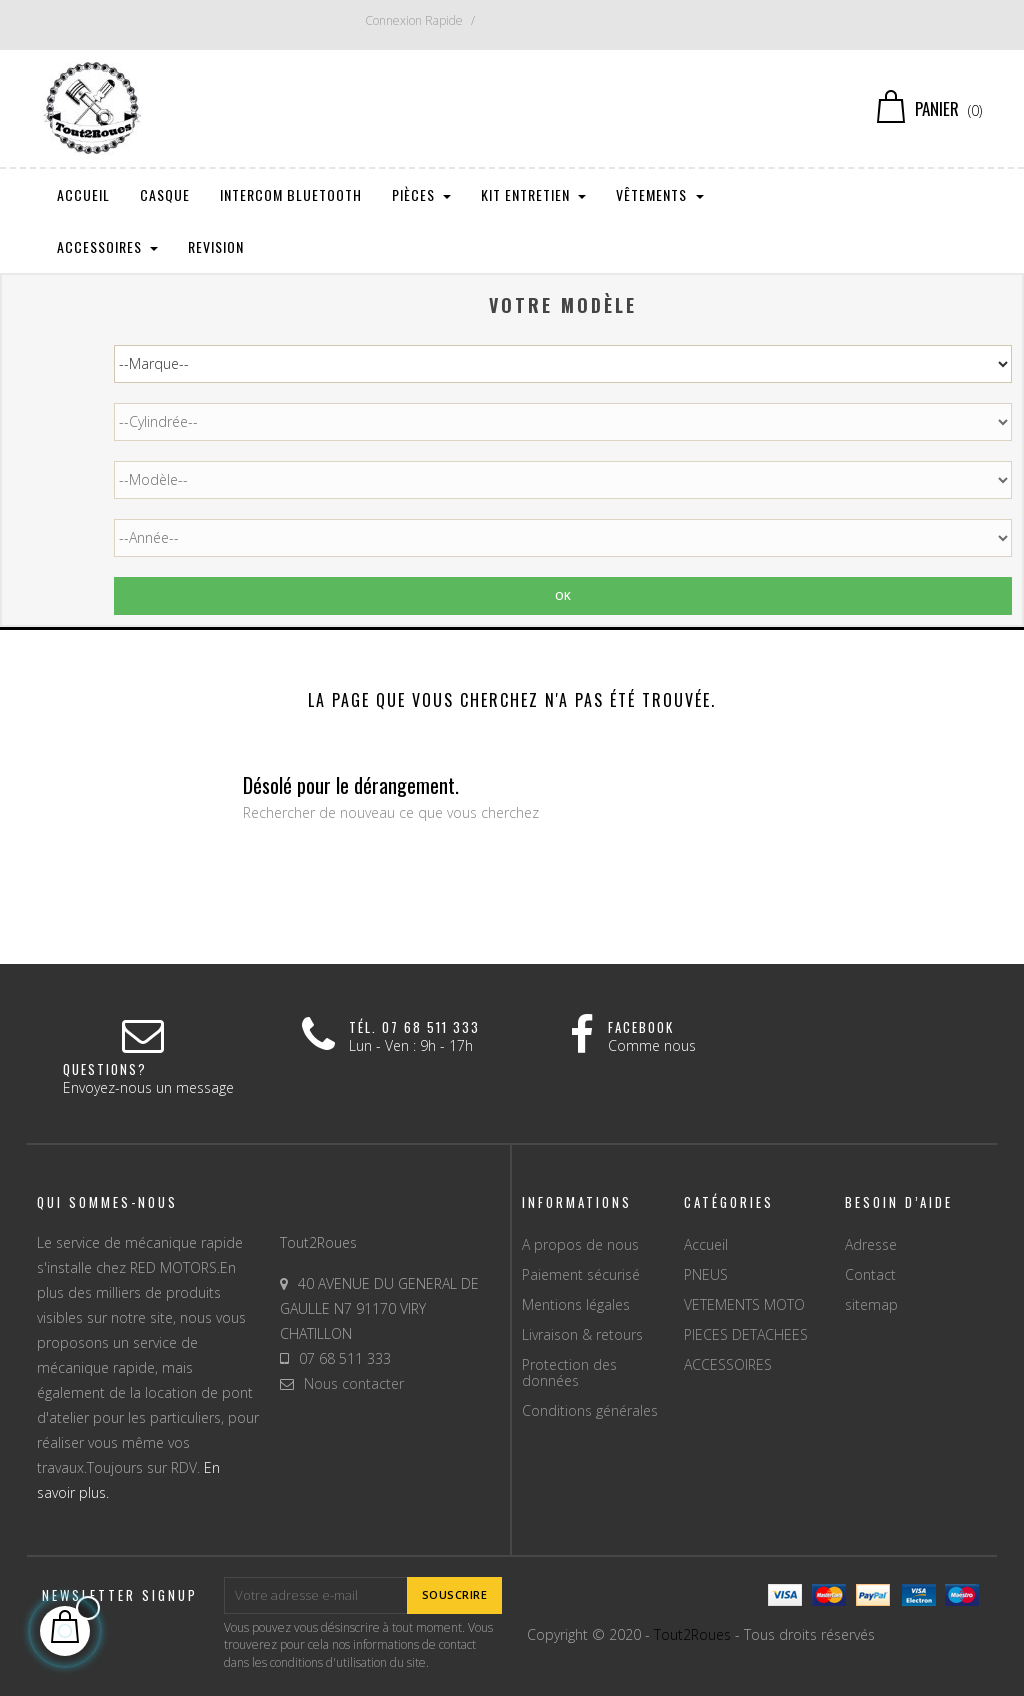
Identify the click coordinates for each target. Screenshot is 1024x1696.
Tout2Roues (692, 1634)
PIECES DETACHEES (746, 1334)
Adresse (871, 1244)
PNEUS (706, 1274)
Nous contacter (354, 1383)
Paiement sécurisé (581, 1274)
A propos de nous (580, 1244)
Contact (870, 1274)
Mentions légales (576, 1304)
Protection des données (569, 1372)
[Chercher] (512, 109)
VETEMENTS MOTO (744, 1304)
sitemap (871, 1304)
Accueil (706, 1244)
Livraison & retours (582, 1334)
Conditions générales (590, 1410)
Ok (563, 595)
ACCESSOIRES (728, 1364)
